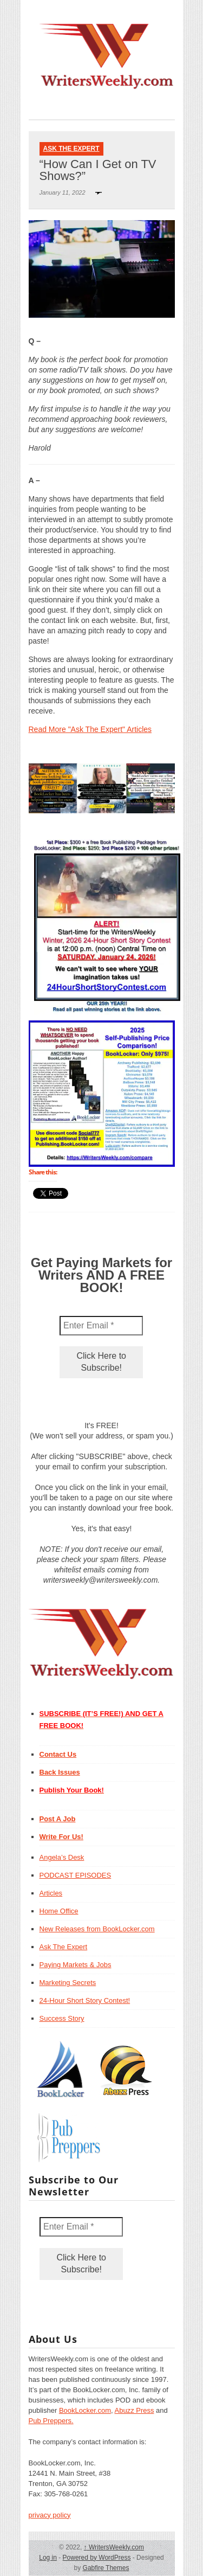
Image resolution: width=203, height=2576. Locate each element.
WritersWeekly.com (114, 2547)
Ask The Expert (71, 148)
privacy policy (50, 2515)
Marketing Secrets (68, 1982)
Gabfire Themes (106, 2568)
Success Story (62, 2018)
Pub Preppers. (51, 2421)
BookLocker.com (85, 2410)
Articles (51, 1893)
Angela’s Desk (62, 1857)
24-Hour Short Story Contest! (85, 2000)
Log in (48, 2557)
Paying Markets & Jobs (76, 1965)
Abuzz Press (134, 2410)
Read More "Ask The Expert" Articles (90, 729)
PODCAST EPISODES (76, 1875)
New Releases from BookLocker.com (97, 1929)
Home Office (59, 1911)
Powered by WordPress (97, 2557)
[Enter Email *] (101, 1325)
